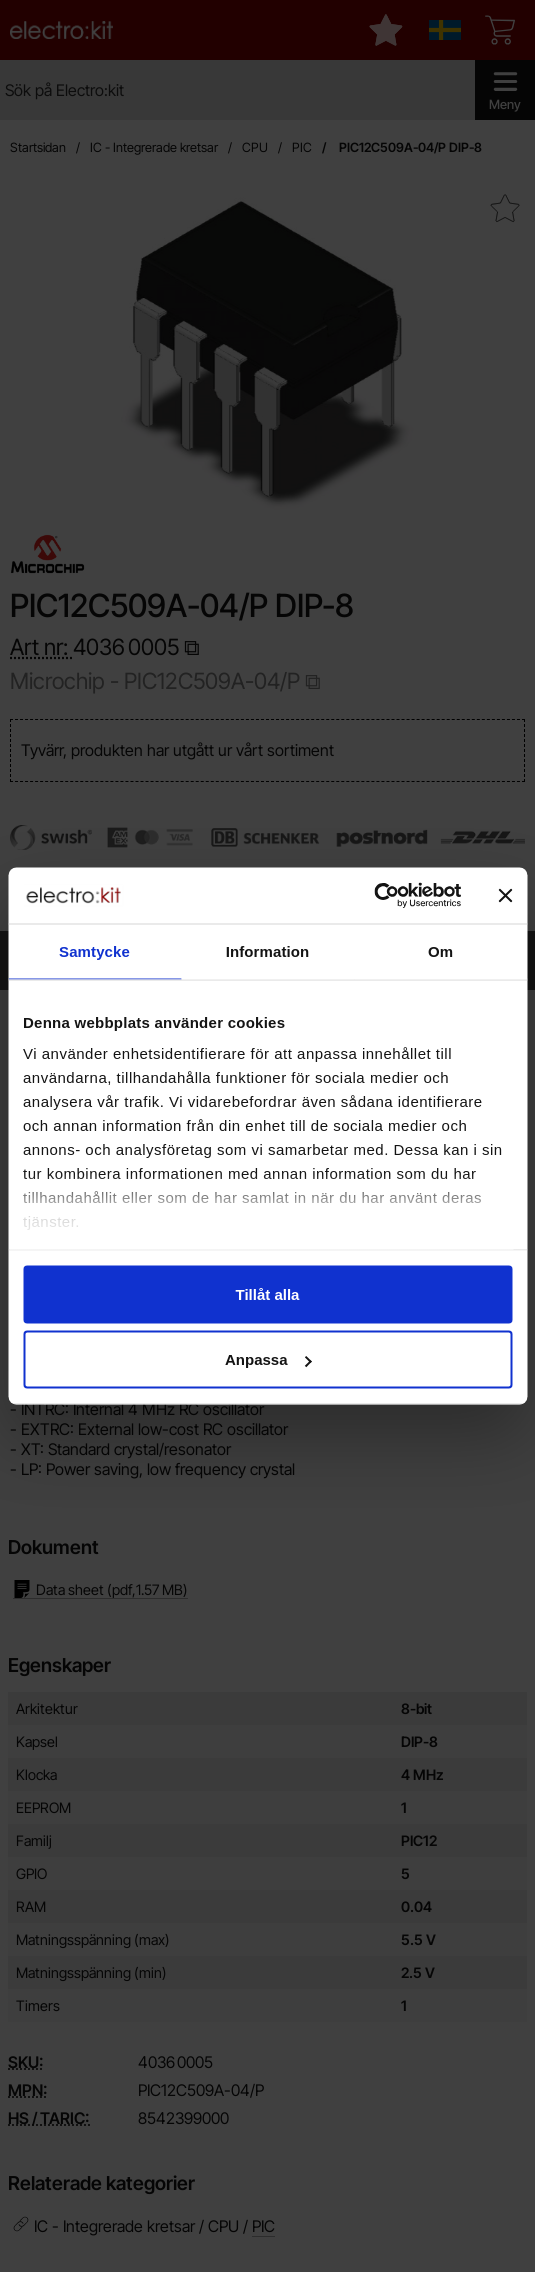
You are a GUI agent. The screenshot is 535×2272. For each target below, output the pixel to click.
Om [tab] (440, 950)
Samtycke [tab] (94, 950)
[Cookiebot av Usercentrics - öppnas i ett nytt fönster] (373, 896)
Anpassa (268, 1359)
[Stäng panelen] (505, 895)
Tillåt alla (268, 1293)
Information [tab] (268, 950)
